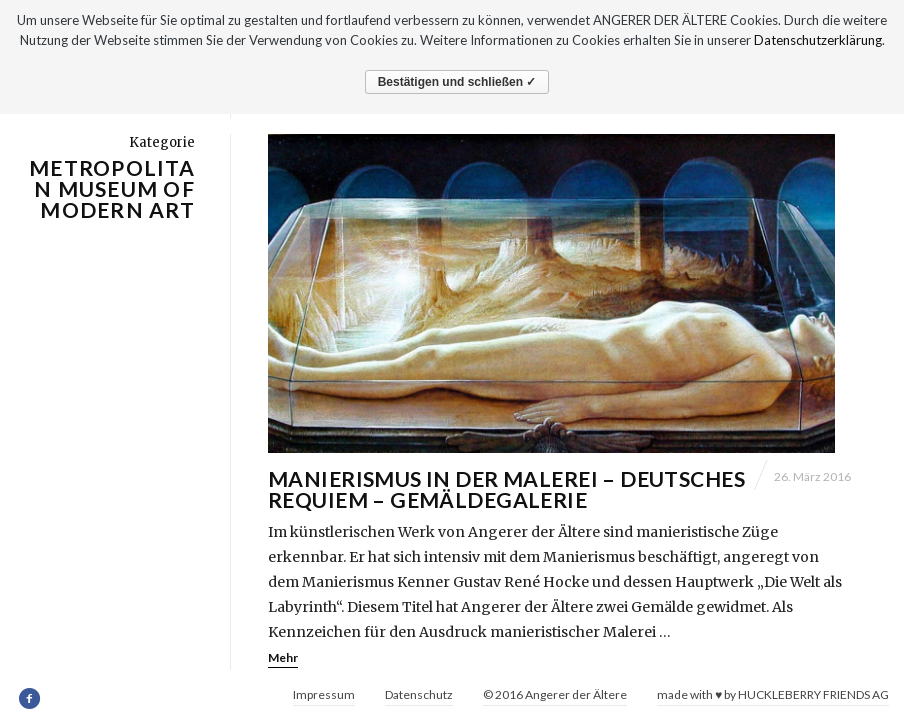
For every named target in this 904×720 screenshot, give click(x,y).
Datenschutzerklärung (818, 40)
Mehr (283, 667)
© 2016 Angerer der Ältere (555, 694)
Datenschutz (419, 694)
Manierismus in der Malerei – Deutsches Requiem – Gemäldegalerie (506, 499)
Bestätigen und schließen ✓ (457, 82)
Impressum (324, 694)
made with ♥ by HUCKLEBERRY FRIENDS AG (773, 694)
